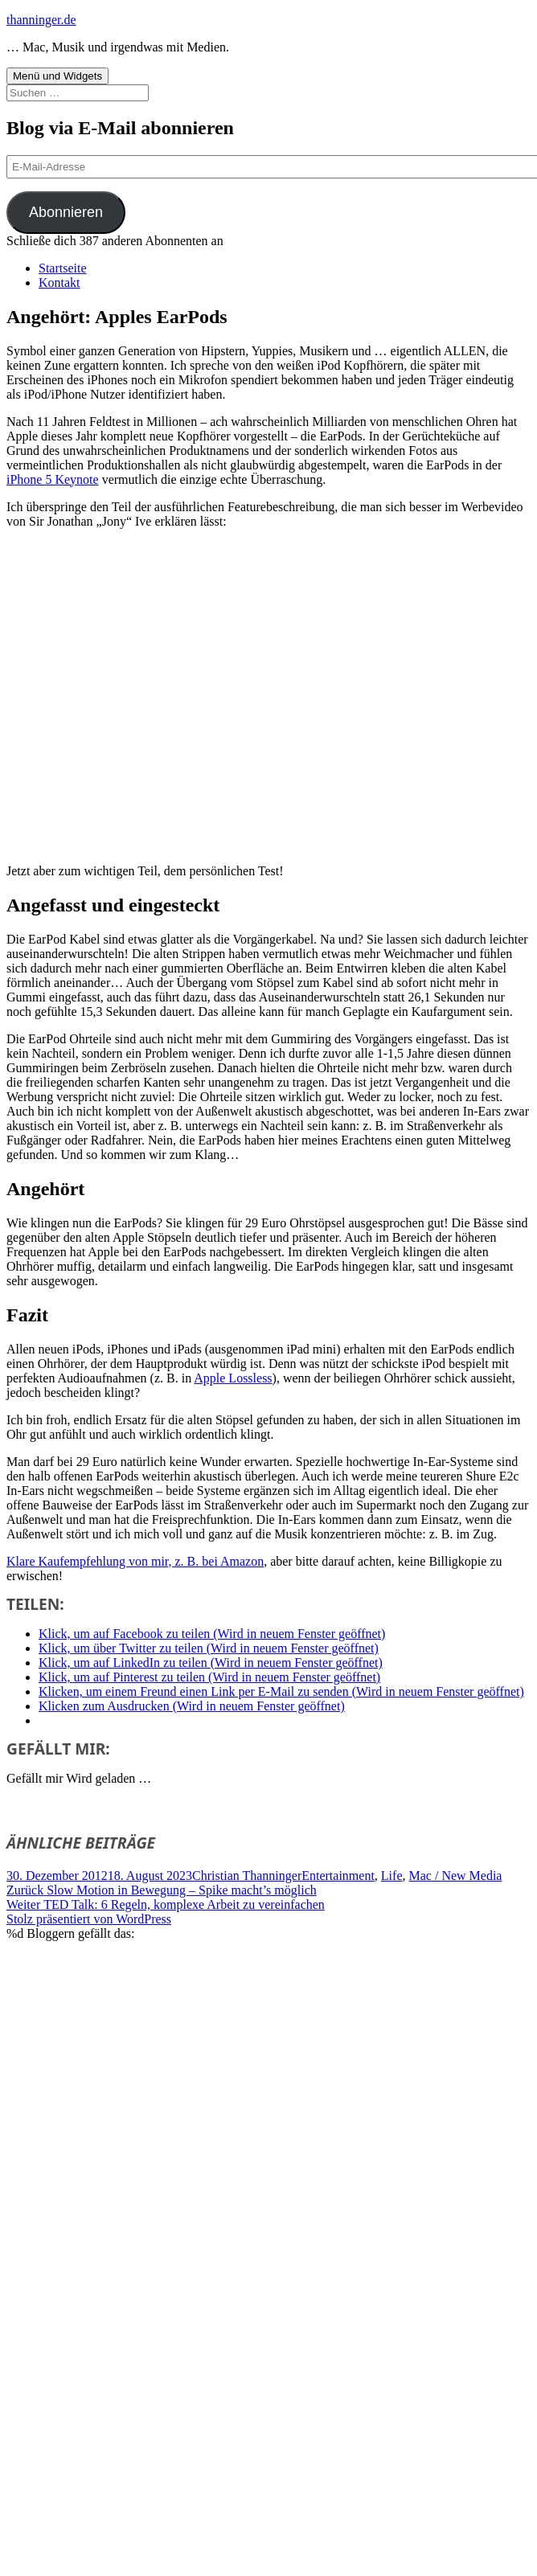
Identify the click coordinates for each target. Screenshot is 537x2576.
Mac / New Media (455, 1875)
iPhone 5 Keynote (52, 479)
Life (392, 1875)
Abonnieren (66, 212)
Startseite (63, 268)
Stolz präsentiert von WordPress (88, 1919)
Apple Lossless (233, 1378)
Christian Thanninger (246, 1875)
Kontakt (59, 282)
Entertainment (338, 1875)
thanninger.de (41, 20)
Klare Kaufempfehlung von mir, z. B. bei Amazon (135, 1561)
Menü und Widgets (57, 76)
